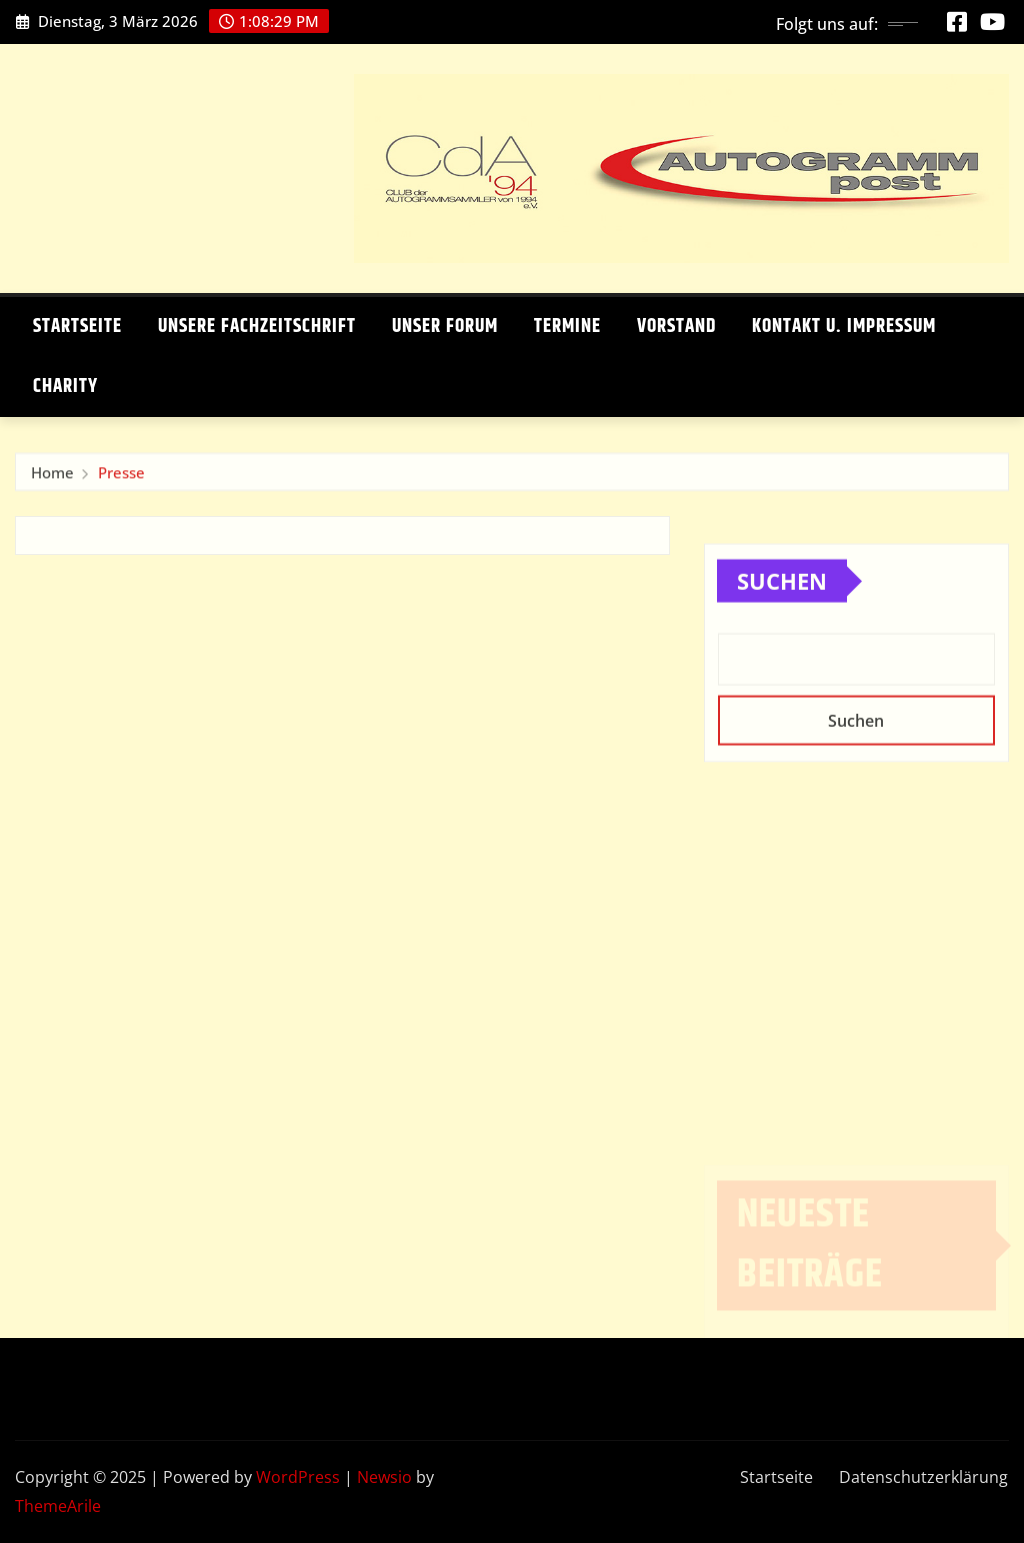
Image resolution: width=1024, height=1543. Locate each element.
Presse (121, 476)
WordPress (298, 1477)
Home (52, 476)
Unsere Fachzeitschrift (257, 326)
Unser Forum (445, 326)
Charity (65, 386)
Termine (567, 326)
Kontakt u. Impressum (844, 326)
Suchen (782, 603)
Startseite (77, 326)
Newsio (384, 1477)
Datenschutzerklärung (923, 1477)
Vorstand (676, 326)
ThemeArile (58, 1506)
